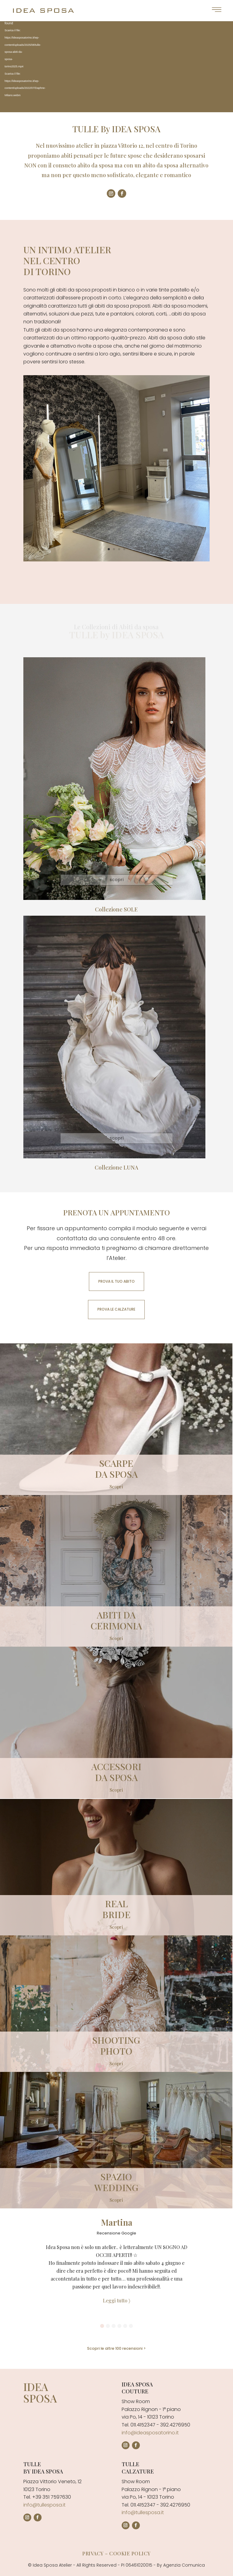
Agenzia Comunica (184, 2565)
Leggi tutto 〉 (116, 2300)
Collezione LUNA (116, 1167)
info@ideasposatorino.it (150, 2432)
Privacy (93, 2553)
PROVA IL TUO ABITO (116, 1281)
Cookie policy (130, 2553)
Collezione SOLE (116, 909)
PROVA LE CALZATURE (116, 1309)
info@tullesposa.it (44, 2504)
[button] (102, 2326)
